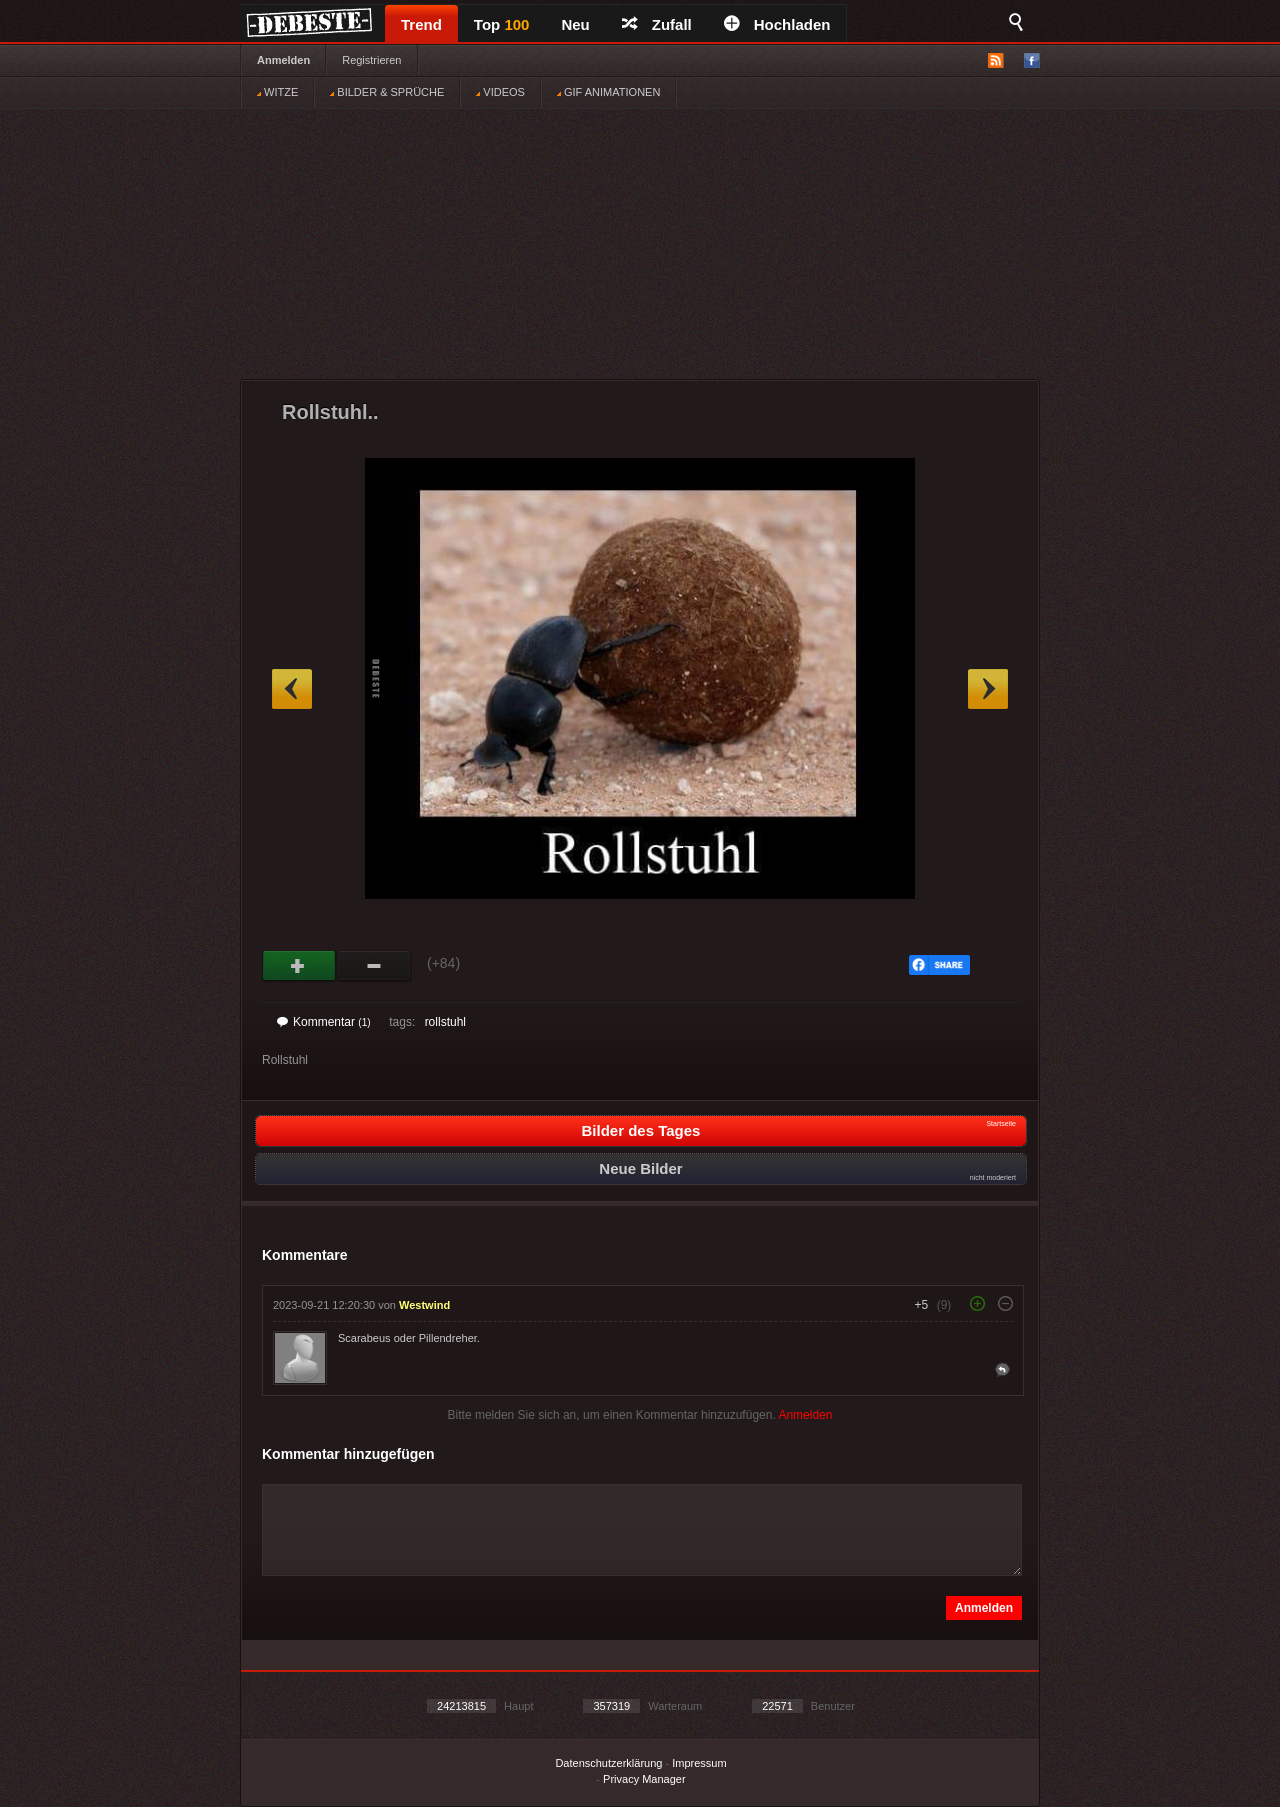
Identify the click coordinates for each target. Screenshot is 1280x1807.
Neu (575, 24)
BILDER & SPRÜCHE (387, 92)
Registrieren (371, 60)
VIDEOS (500, 92)
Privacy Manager (644, 1779)
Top (502, 24)
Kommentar (324, 1022)
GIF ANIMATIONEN (608, 92)
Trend (421, 24)
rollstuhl (445, 1022)
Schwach (374, 966)
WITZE (277, 92)
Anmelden (283, 60)
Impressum (699, 1763)
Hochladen (777, 24)
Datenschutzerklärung (608, 1763)
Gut (299, 966)
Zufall (657, 24)
